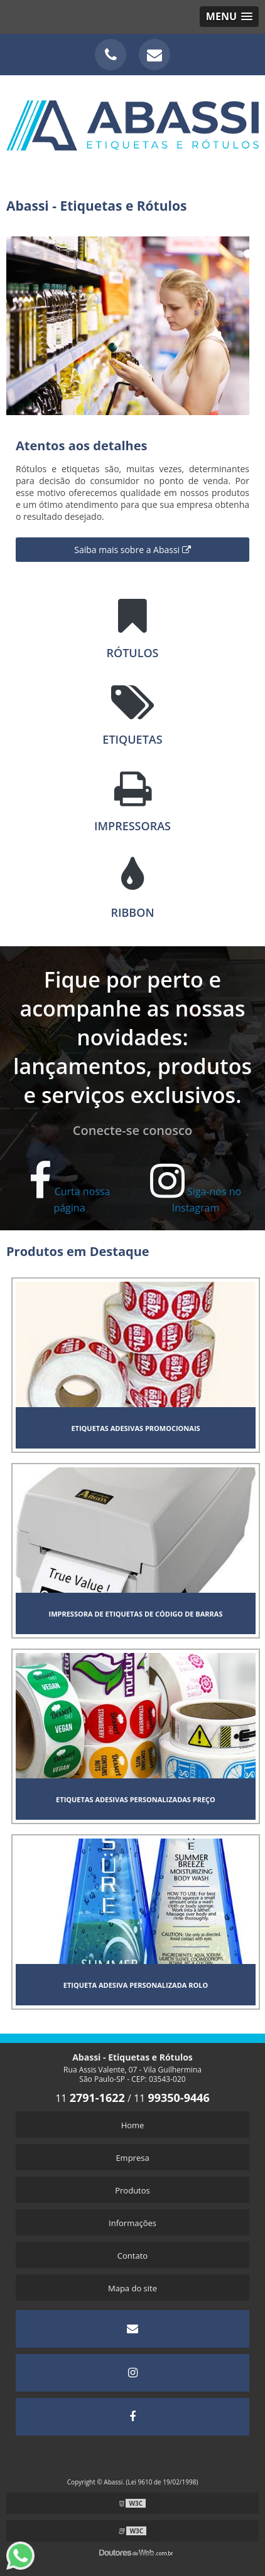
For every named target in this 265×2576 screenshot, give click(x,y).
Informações (132, 2223)
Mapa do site (132, 2288)
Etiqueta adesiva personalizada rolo (135, 1985)
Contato (132, 2255)
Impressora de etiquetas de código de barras (136, 1613)
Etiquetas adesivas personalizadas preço (135, 1799)
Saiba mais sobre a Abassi (132, 550)
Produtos (132, 2190)
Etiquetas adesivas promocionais (135, 1428)
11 (90, 2098)
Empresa (132, 2157)
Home (132, 2125)
